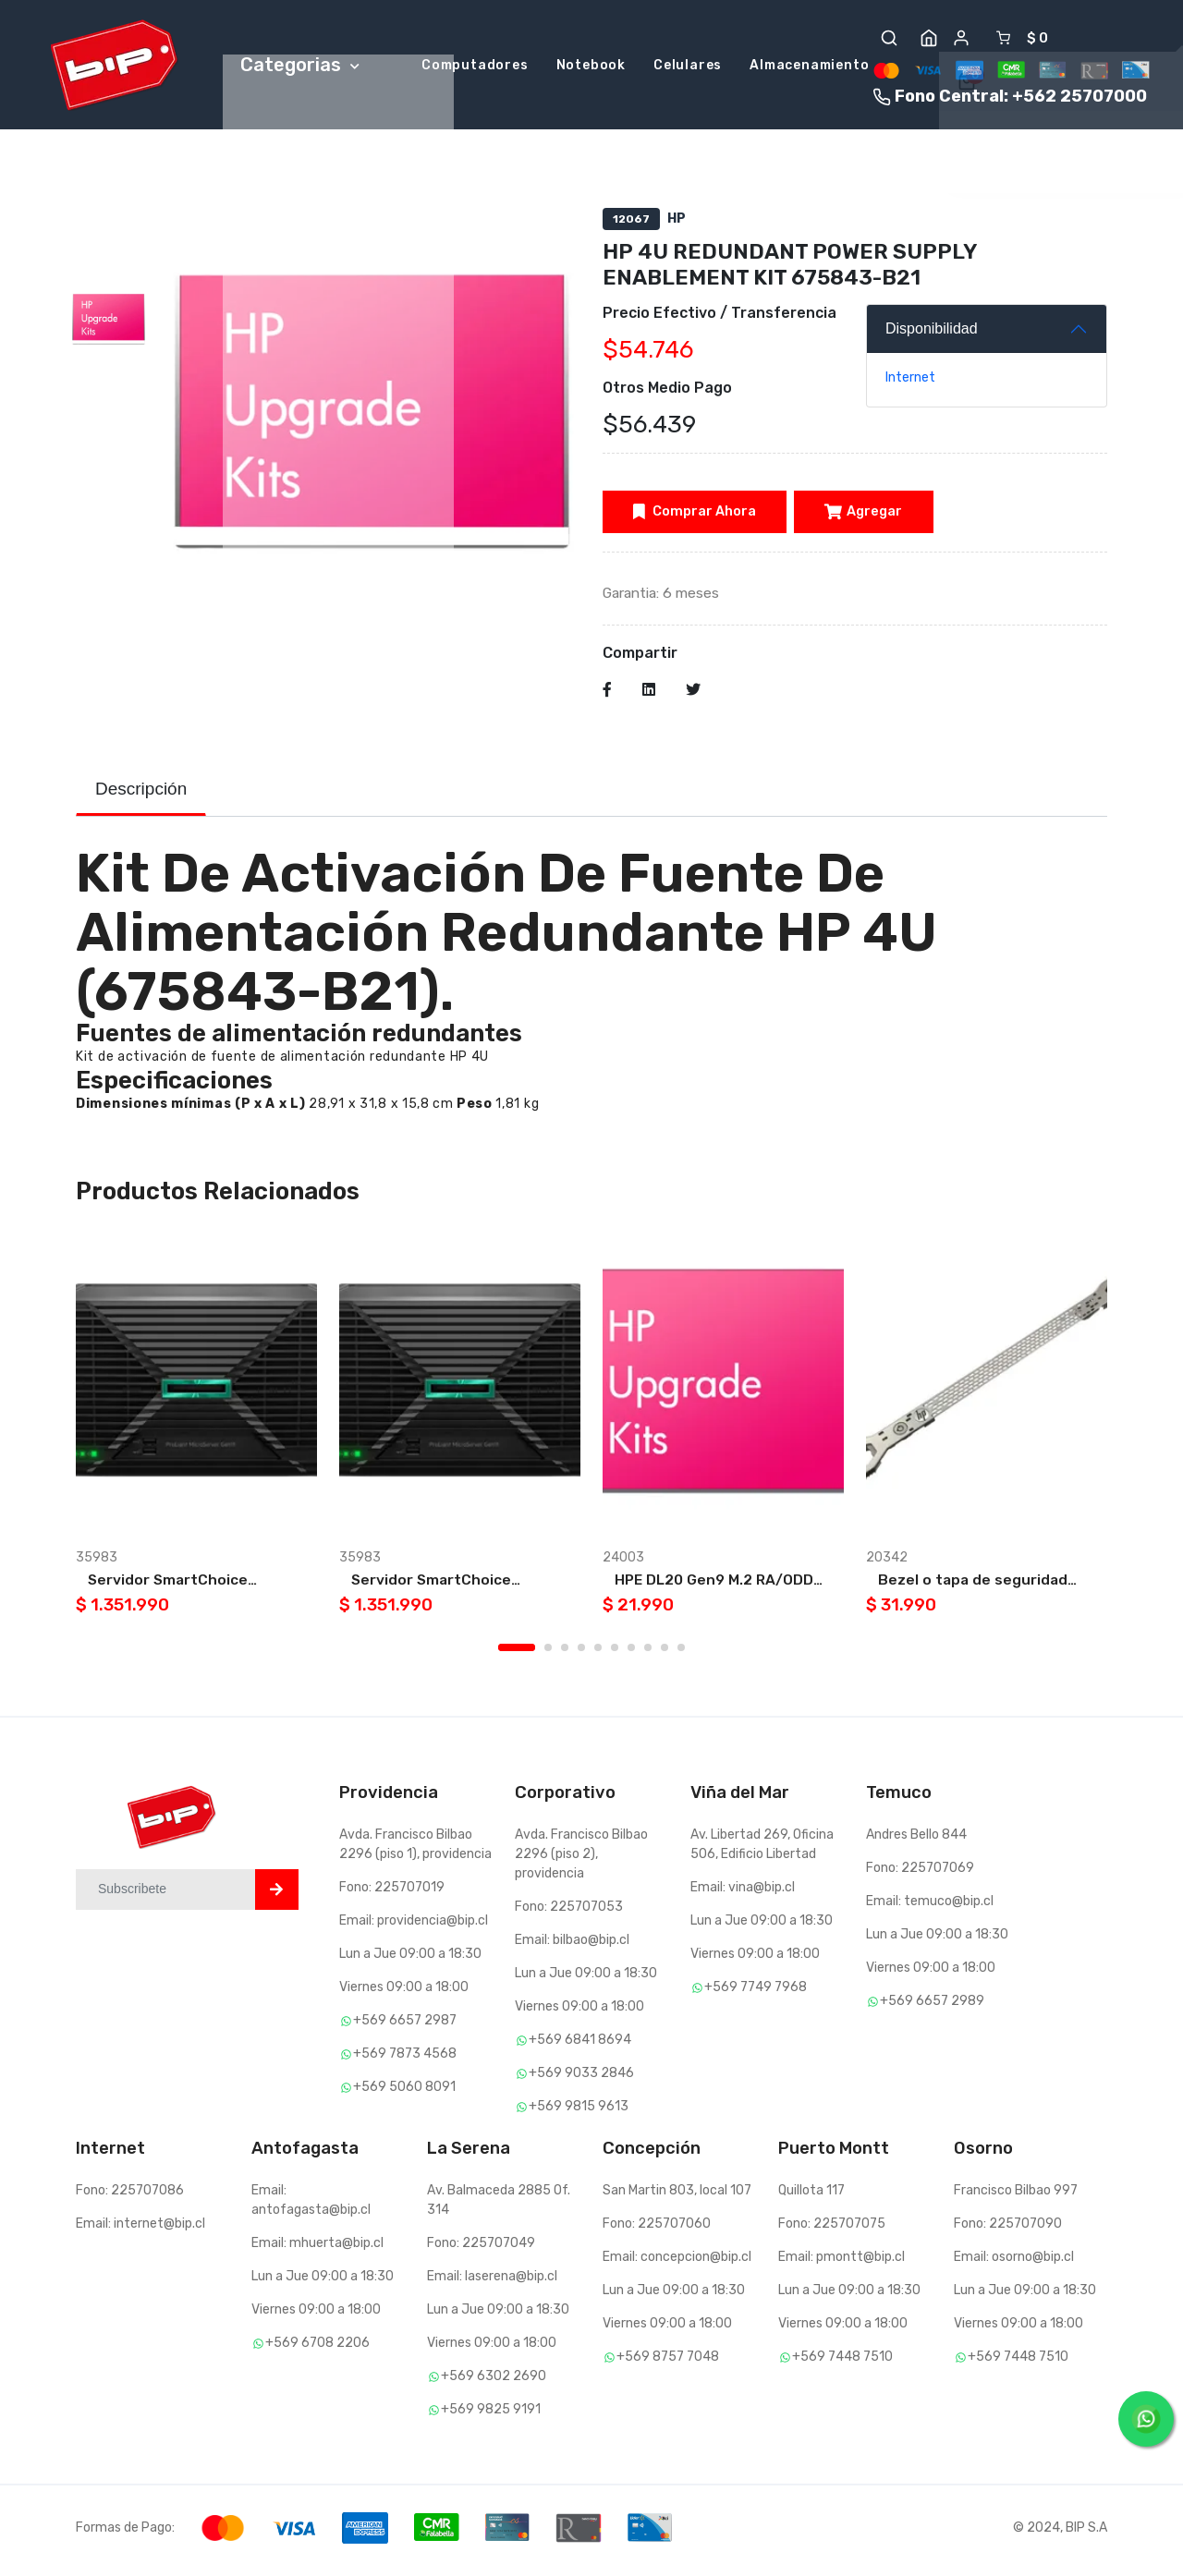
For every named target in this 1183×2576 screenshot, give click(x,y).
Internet (910, 380)
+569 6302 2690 (486, 2381)
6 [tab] (614, 1653)
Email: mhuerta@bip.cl (317, 2248)
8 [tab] (648, 1653)
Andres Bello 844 (916, 1840)
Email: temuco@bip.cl (930, 1906)
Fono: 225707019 (392, 1893)
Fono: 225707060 (657, 2229)
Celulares (687, 67)
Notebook (591, 67)
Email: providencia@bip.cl (413, 1926)
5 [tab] (598, 1653)
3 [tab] (564, 1653)
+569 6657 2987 (398, 2026)
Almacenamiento (809, 67)
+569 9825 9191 (484, 2415)
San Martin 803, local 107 (677, 2196)
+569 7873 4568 (398, 2059)
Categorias (300, 66)
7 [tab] (631, 1653)
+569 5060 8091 (397, 2092)
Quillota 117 (811, 2196)
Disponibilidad (931, 331)
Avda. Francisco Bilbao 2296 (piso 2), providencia (581, 1859)
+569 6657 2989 (925, 2006)
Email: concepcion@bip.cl (677, 2262)
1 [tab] (516, 1653)
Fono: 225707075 (831, 2229)
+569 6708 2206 (310, 2348)
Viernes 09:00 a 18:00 (404, 1992)
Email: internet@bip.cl (140, 2229)
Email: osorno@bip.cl (1014, 2262)
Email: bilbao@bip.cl (572, 1945)
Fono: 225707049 (481, 2248)
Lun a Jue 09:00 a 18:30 (410, 1959)
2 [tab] (548, 1653)
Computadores (475, 67)
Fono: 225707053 (569, 1912)
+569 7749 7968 (748, 1992)
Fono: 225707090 (1008, 2229)
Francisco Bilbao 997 (1016, 2196)
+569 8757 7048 (661, 2362)
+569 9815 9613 (571, 2112)
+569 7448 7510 (835, 2362)
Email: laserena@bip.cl (492, 2282)
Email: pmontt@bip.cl (841, 2262)
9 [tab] (664, 1653)
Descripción (141, 794)
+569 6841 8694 (573, 2045)
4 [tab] (581, 1653)
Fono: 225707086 (130, 2196)
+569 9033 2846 (574, 2078)
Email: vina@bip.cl (742, 1893)
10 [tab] (681, 1653)
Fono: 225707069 (920, 1873)
